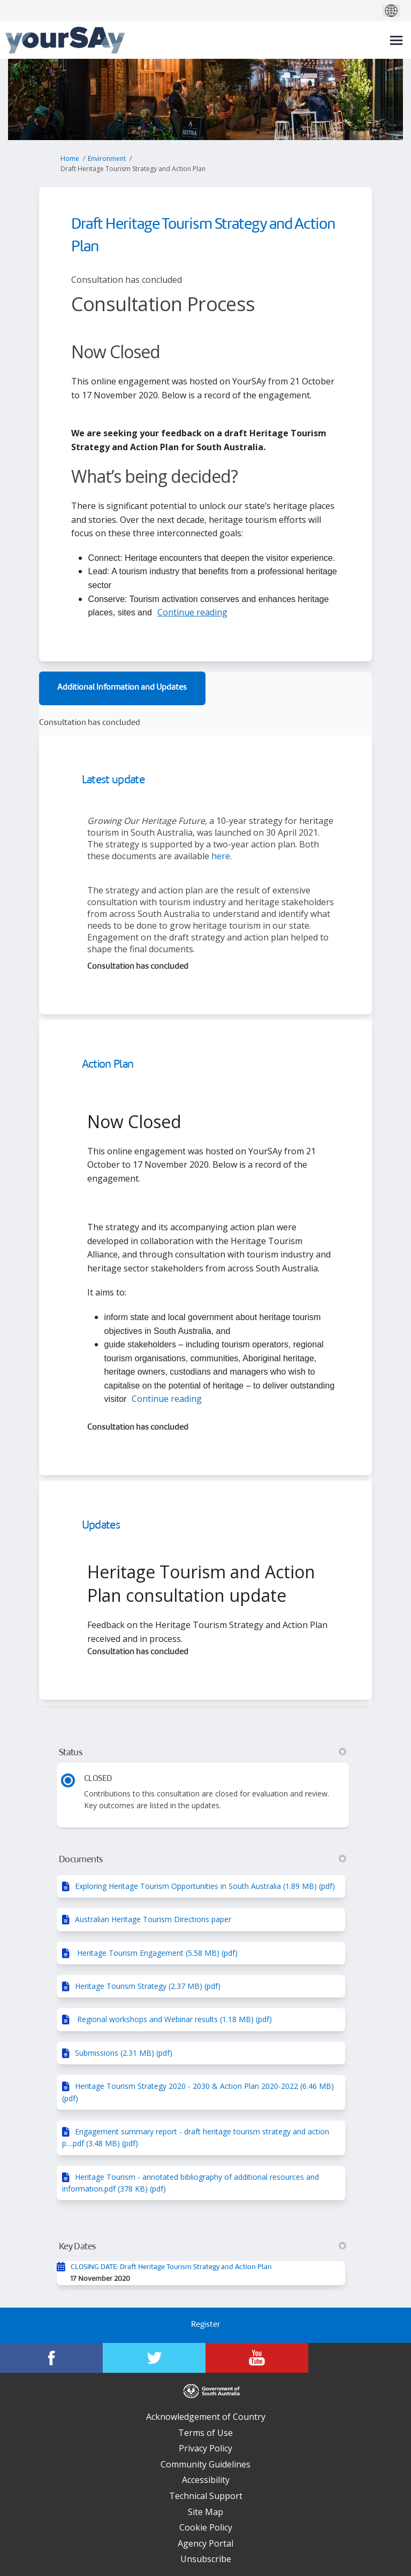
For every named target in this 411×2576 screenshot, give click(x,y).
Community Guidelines (205, 2464)
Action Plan (108, 1064)
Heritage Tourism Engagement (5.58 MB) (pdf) (156, 1953)
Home (69, 158)
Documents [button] (203, 1859)
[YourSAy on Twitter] (154, 2358)
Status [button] (203, 1752)
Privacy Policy (205, 2448)
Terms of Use (205, 2433)
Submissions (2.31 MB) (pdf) (123, 2053)
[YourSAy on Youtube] (257, 2358)
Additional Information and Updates (122, 688)
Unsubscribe (205, 2559)
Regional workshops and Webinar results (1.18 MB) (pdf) (173, 2019)
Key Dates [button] (203, 2246)
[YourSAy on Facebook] (51, 2358)
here (220, 856)
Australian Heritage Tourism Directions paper (153, 1919)
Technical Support (205, 2496)
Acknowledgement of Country (205, 2417)
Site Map (205, 2512)
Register (205, 2325)
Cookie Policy (205, 2527)
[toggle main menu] (396, 40)
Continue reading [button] (192, 612)
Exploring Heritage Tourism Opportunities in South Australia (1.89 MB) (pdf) (205, 1886)
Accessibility (206, 2480)
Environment (107, 158)
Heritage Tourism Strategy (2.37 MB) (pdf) (147, 1986)
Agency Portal (205, 2543)
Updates (101, 1525)
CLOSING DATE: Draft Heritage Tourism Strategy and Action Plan (171, 2267)
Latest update (113, 780)
